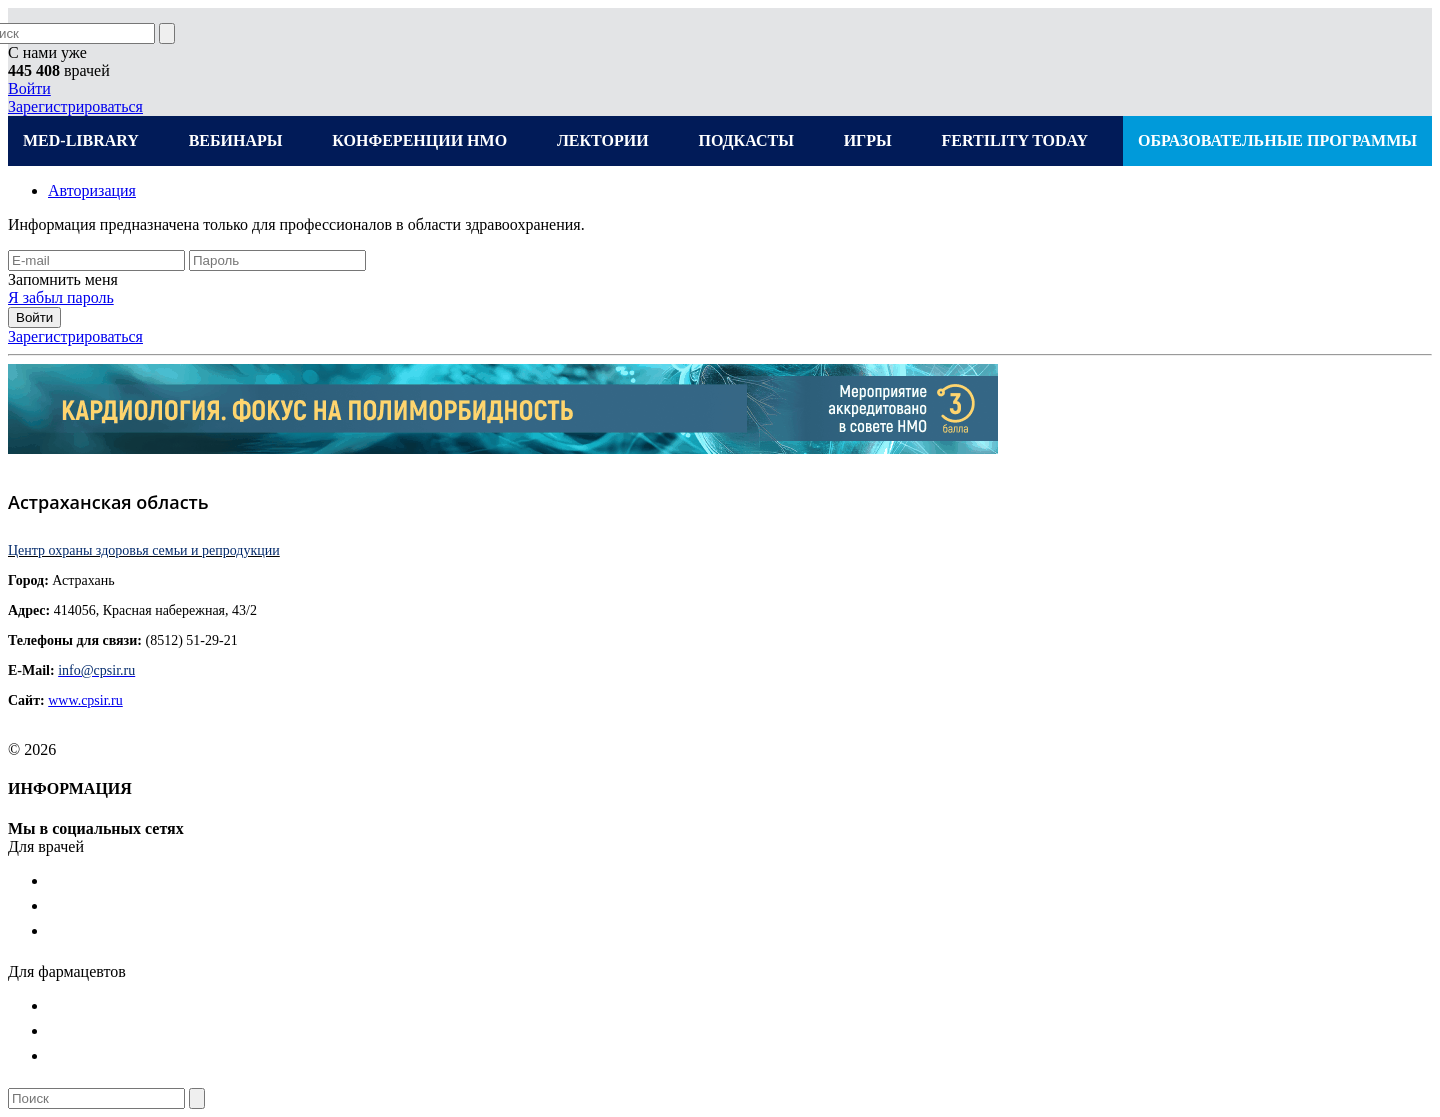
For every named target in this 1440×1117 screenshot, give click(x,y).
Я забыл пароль (61, 297)
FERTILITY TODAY (1015, 140)
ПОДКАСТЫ (745, 140)
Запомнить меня (63, 279)
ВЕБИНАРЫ (236, 140)
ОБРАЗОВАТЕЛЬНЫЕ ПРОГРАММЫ (1277, 140)
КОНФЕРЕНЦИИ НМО (419, 140)
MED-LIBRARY (81, 140)
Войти (29, 88)
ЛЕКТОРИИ (603, 140)
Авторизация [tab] (92, 190)
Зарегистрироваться (75, 106)
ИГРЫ (868, 140)
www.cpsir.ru (85, 700)
